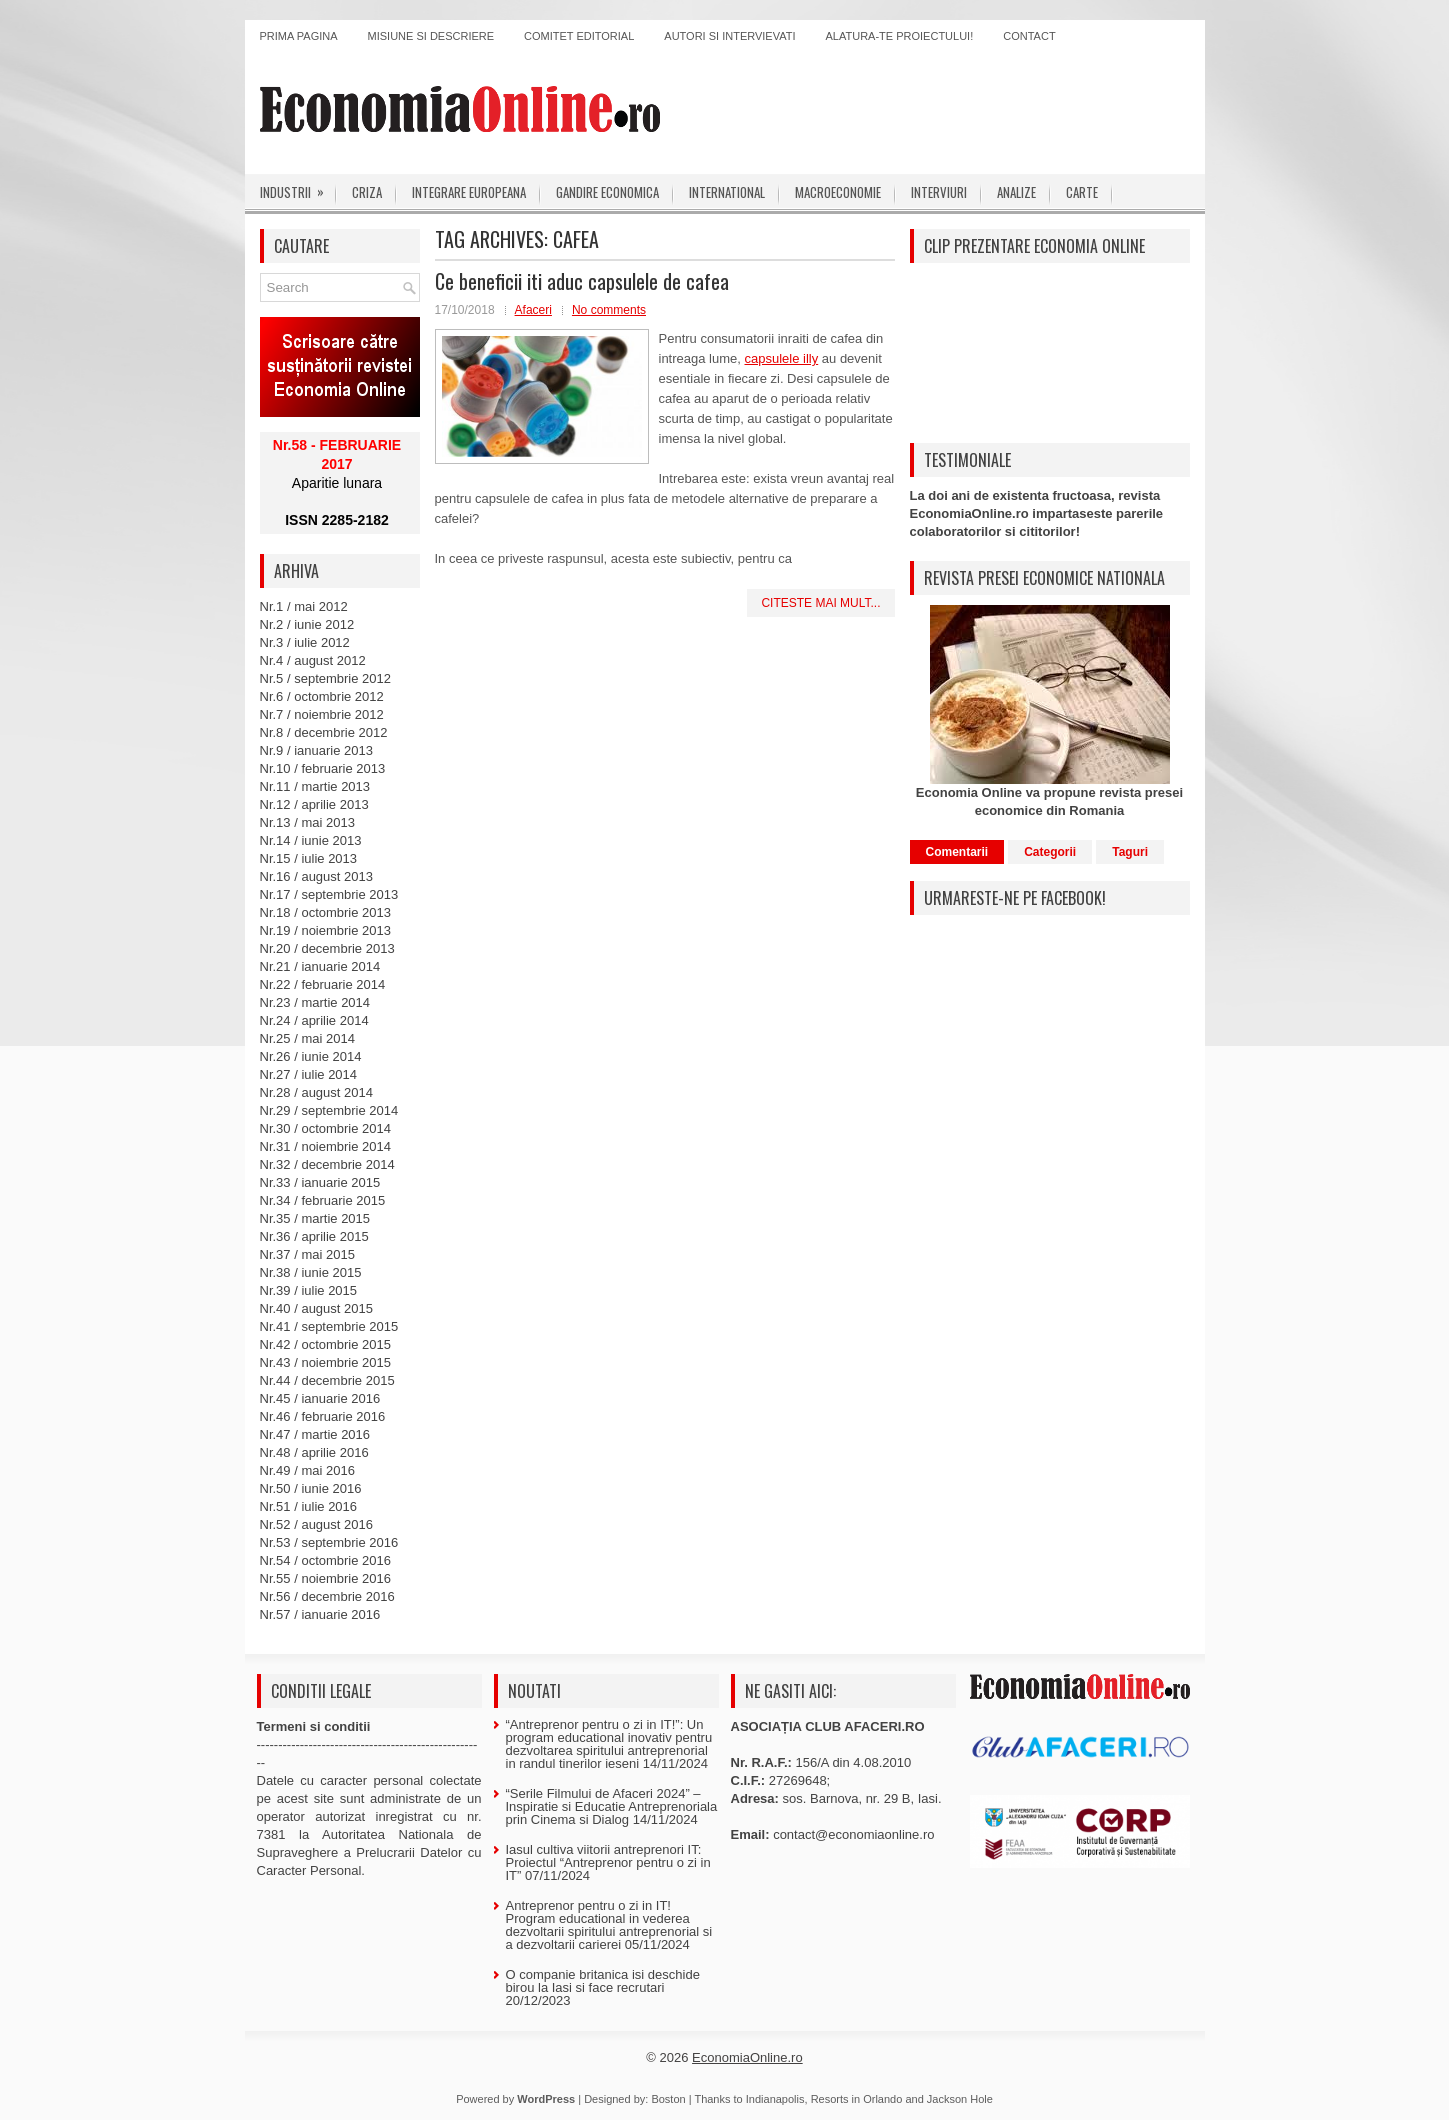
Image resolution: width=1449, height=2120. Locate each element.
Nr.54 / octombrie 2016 (326, 1560)
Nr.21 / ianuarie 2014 (320, 966)
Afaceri (533, 310)
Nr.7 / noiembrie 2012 (322, 714)
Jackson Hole (960, 2099)
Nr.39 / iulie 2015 (309, 1290)
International (727, 192)
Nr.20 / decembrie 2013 (327, 948)
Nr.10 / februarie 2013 (323, 768)
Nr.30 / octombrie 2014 (326, 1128)
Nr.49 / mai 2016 (307, 1470)
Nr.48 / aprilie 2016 (314, 1452)
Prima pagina (299, 36)
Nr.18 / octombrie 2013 (326, 912)
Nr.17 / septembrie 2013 (329, 894)
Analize (1016, 192)
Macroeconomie (838, 192)
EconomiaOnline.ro (747, 2057)
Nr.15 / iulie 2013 (309, 858)
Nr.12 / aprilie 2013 (314, 804)
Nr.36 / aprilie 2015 (314, 1236)
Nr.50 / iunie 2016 (311, 1488)
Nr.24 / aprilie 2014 (314, 1020)
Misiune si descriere (431, 36)
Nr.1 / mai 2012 (304, 606)
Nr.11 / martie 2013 (315, 786)
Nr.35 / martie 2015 (315, 1218)
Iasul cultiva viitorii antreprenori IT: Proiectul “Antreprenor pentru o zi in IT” (608, 1862)
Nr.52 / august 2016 (316, 1524)
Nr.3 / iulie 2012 (305, 642)
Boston (668, 2099)
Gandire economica (607, 192)
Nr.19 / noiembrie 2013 (326, 930)
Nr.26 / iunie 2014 (311, 1056)
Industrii (298, 188)
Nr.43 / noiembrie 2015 (326, 1362)
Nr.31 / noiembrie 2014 (326, 1146)
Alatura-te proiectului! (900, 36)
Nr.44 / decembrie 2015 (327, 1380)
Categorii (1050, 852)
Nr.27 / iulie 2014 (309, 1074)
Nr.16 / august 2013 (316, 876)
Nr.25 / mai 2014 (307, 1038)
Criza (367, 192)
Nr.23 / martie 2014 (315, 1002)
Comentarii (957, 852)
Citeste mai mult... (820, 603)
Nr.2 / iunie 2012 (307, 624)
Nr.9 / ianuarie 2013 (316, 750)
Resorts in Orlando (857, 2099)
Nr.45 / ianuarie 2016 (320, 1398)
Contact (1029, 36)
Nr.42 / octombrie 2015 (326, 1344)
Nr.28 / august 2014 (316, 1092)
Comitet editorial (579, 36)
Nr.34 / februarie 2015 (323, 1200)
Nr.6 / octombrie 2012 (322, 696)
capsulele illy (782, 358)
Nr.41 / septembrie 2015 (329, 1326)
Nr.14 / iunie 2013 (311, 840)
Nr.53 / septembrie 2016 (329, 1542)
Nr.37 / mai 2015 (307, 1254)
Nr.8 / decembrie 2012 (324, 732)
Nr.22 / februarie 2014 (323, 984)
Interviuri (939, 192)
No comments (609, 310)
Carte (1082, 192)
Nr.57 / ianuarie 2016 (320, 1614)
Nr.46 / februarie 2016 (323, 1416)
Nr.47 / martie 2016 (315, 1434)
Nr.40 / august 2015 (316, 1308)
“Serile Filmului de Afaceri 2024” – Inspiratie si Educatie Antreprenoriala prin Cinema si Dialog (612, 1806)
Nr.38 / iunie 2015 (311, 1272)
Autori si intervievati (729, 36)
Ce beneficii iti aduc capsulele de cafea (582, 281)
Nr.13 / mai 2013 (307, 822)
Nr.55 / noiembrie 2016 (326, 1578)
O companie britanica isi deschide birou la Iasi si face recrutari (603, 1981)
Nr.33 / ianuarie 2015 (320, 1182)
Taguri (1130, 852)
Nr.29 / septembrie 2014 (329, 1110)
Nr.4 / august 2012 (313, 660)
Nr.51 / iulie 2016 (309, 1506)
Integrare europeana (469, 192)
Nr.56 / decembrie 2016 (327, 1596)
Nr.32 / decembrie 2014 (327, 1164)
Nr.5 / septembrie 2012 (326, 678)
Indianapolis (775, 2099)
